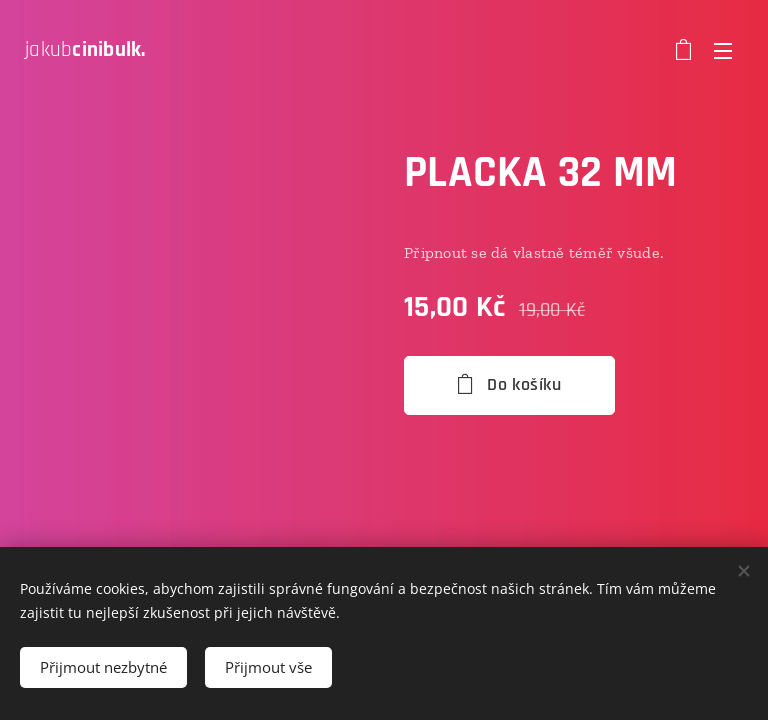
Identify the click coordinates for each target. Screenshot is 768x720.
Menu (723, 51)
